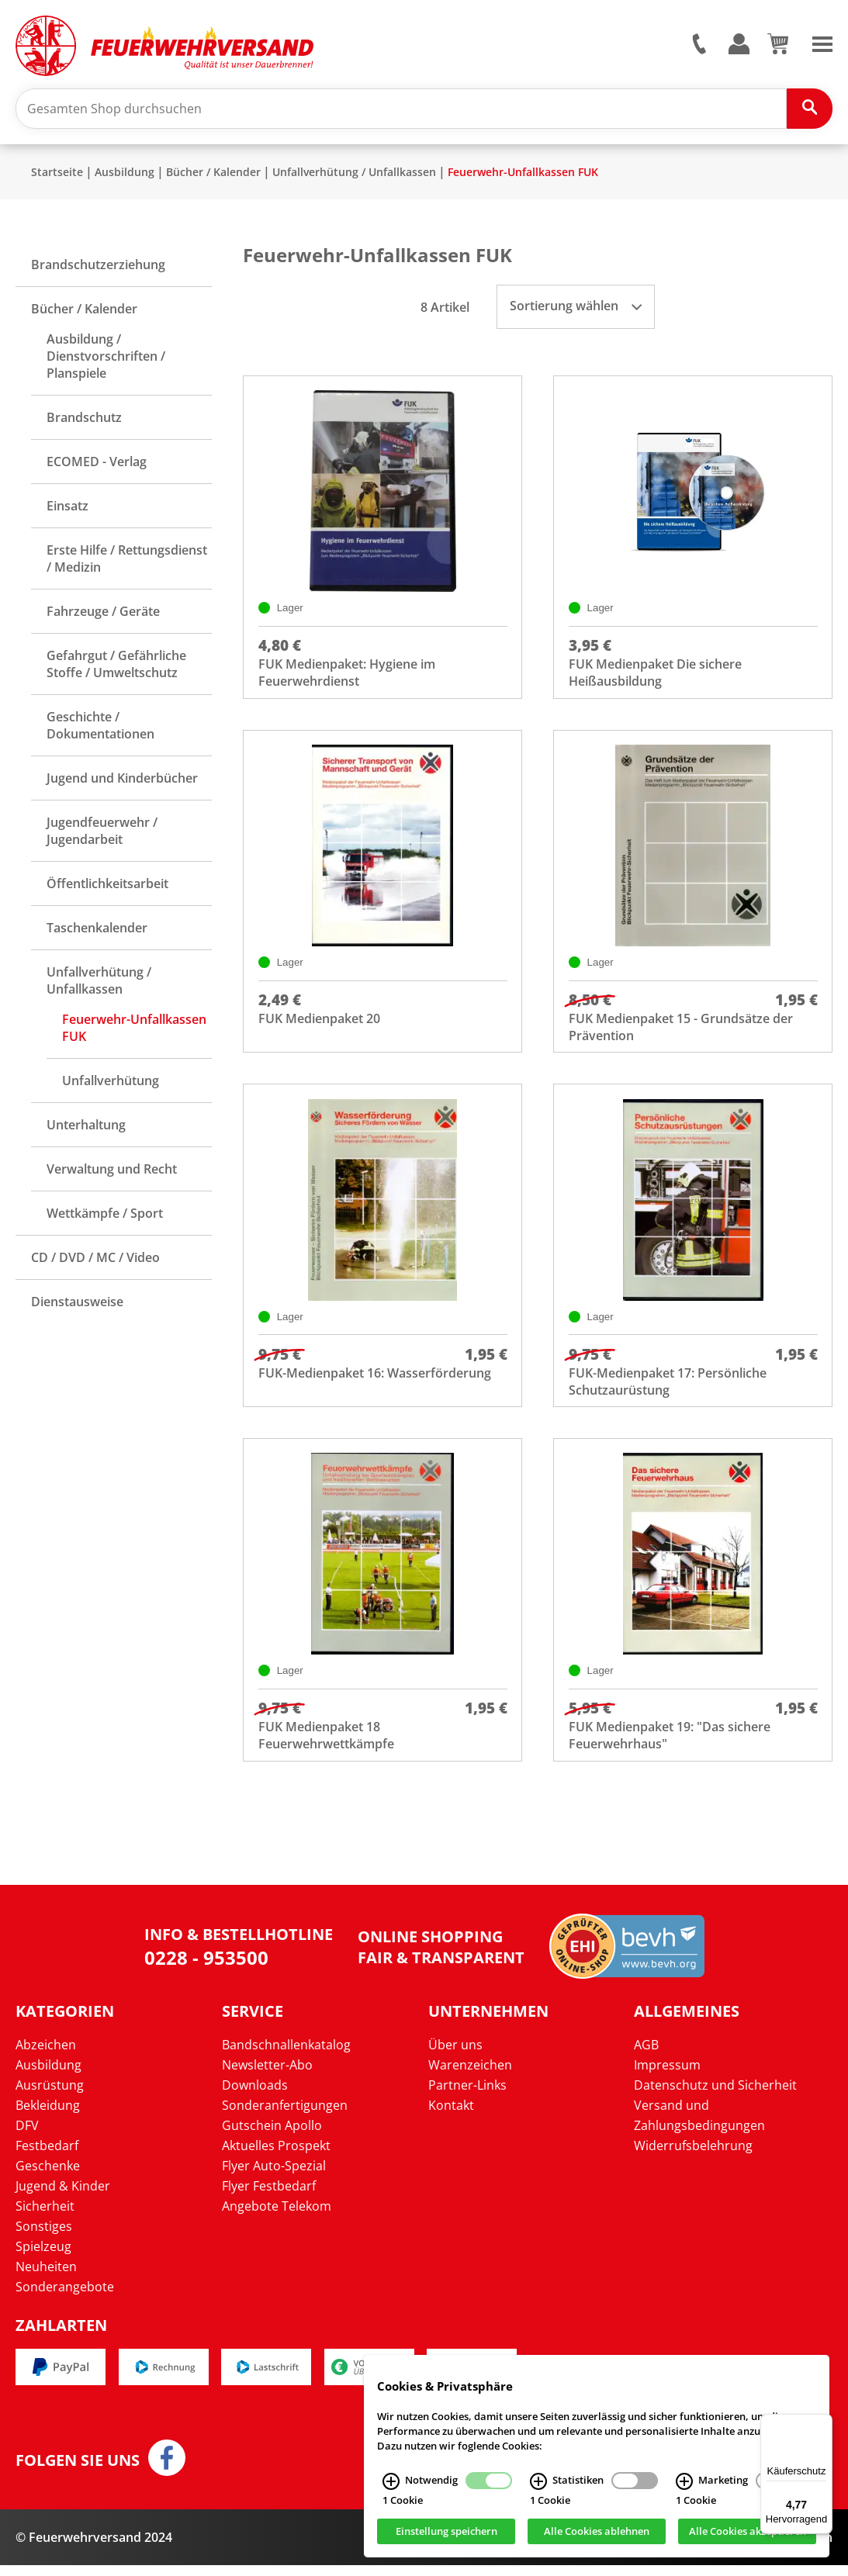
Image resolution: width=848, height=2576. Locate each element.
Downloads (255, 2095)
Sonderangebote (65, 2296)
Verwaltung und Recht (112, 1172)
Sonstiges (44, 2236)
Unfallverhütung (110, 1083)
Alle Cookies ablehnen (596, 2532)
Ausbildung (124, 175)
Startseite (57, 175)
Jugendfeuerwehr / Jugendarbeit (102, 834)
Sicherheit (45, 2216)
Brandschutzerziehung (98, 267)
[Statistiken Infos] (538, 2481)
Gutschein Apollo (272, 2135)
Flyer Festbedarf (269, 2195)
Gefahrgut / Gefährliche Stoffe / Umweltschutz (116, 667)
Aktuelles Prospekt (276, 2155)
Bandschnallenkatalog (286, 2054)
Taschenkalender (97, 930)
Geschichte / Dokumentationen (100, 728)
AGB (646, 2054)
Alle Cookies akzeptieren (747, 2532)
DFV (27, 2135)
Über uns (455, 2054)
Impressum (667, 2074)
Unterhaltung (86, 1127)
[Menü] (823, 2423)
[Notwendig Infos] (391, 2481)
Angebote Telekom (276, 2216)
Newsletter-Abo (267, 2074)
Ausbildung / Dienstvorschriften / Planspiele (106, 359)
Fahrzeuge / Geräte (103, 614)
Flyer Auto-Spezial (274, 2175)
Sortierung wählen (576, 308)
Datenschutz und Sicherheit (715, 2095)
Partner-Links (467, 2095)
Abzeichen (46, 2054)
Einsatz (67, 508)
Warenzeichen (470, 2074)
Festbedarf (47, 2155)
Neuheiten (46, 2276)
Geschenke (48, 2175)
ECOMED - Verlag (97, 464)
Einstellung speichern (446, 2532)
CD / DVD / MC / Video (95, 1260)
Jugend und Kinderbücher (122, 781)
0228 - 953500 (206, 1968)
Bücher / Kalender (213, 175)
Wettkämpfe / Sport (105, 1216)
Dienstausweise (77, 1304)
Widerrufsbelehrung (693, 2155)
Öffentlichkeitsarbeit (107, 886)
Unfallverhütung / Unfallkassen (354, 175)
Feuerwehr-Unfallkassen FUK (523, 175)
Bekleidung (48, 2115)
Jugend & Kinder (63, 2195)
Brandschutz (84, 420)
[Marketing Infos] (684, 2481)
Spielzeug (43, 2256)
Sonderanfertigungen (285, 2115)
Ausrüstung (50, 2095)
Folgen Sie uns (78, 2470)
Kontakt (451, 2115)
